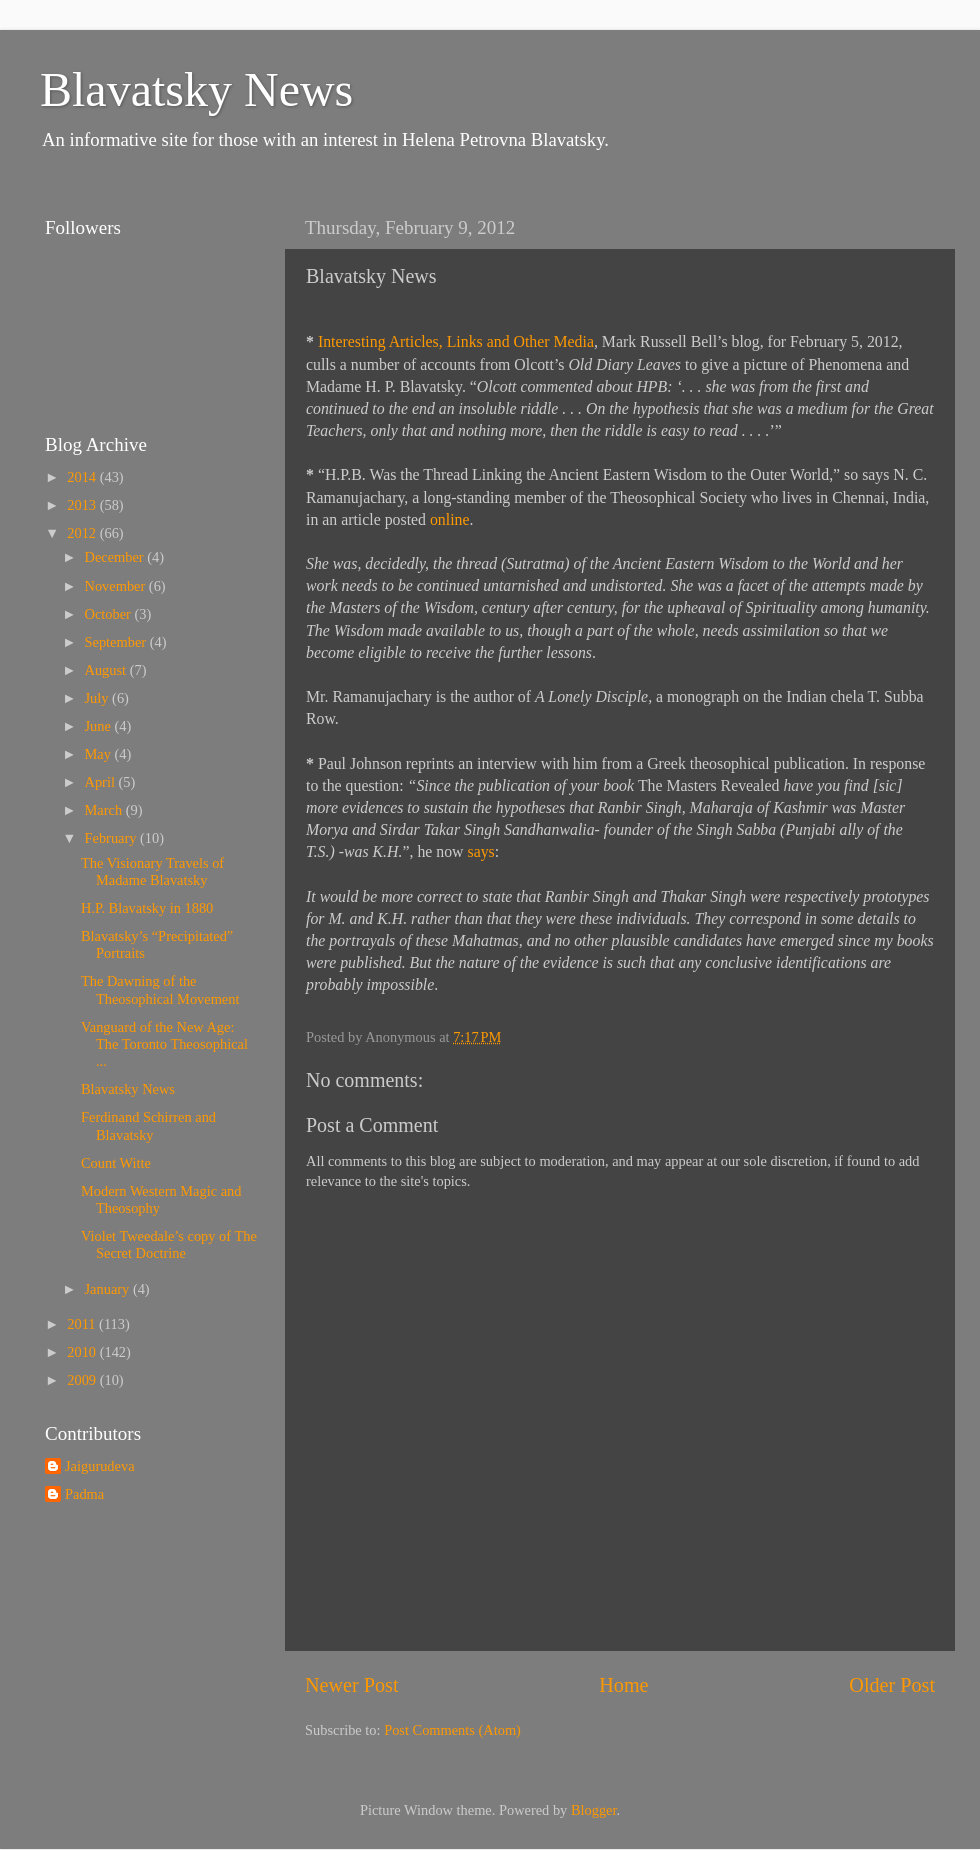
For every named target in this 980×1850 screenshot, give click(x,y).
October (110, 614)
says (481, 851)
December (116, 557)
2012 (83, 533)
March (105, 810)
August (107, 670)
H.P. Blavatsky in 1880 (147, 908)
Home (623, 1685)
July (99, 698)
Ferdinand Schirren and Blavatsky (148, 1125)
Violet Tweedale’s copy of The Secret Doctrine (169, 1244)
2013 (83, 505)
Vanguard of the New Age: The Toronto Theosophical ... (164, 1044)
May (100, 754)
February (113, 838)
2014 (83, 477)
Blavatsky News (196, 89)
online (450, 519)
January (109, 1289)
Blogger (594, 1810)
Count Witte (116, 1163)
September (117, 642)
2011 (83, 1324)
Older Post (892, 1685)
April (102, 782)
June (100, 726)
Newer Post (352, 1685)
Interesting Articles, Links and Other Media (456, 341)
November (117, 586)
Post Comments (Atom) (452, 1730)
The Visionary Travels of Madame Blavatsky (152, 871)
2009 (83, 1380)
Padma (84, 1494)
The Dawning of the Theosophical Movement (160, 989)
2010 (83, 1352)
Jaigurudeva (100, 1466)
